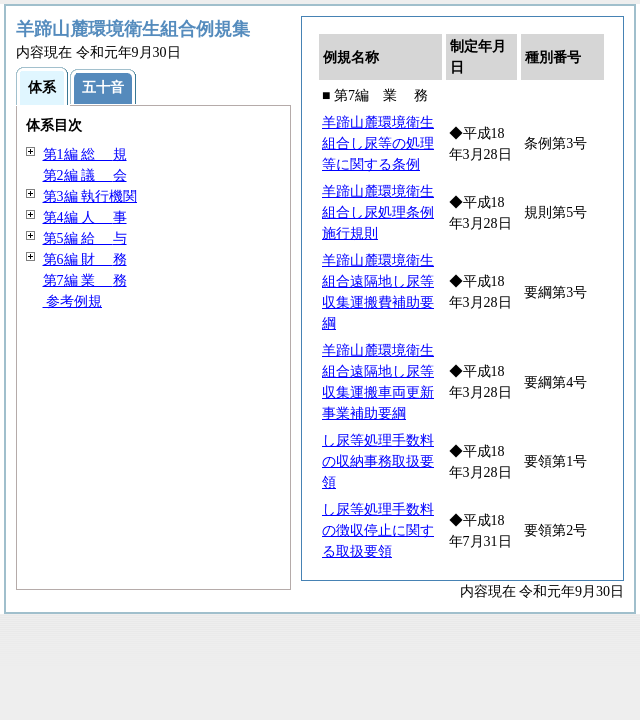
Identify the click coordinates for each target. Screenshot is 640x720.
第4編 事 (85, 217)
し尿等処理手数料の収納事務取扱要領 (378, 461)
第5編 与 (85, 238)
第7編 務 (85, 280)
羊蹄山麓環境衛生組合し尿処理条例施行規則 (378, 212)
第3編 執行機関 (90, 196)
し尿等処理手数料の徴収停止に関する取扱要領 (378, 530)
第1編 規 (85, 154)
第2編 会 (85, 175)
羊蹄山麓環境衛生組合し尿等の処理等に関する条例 (378, 143)
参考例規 (73, 301)
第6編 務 (85, 259)
